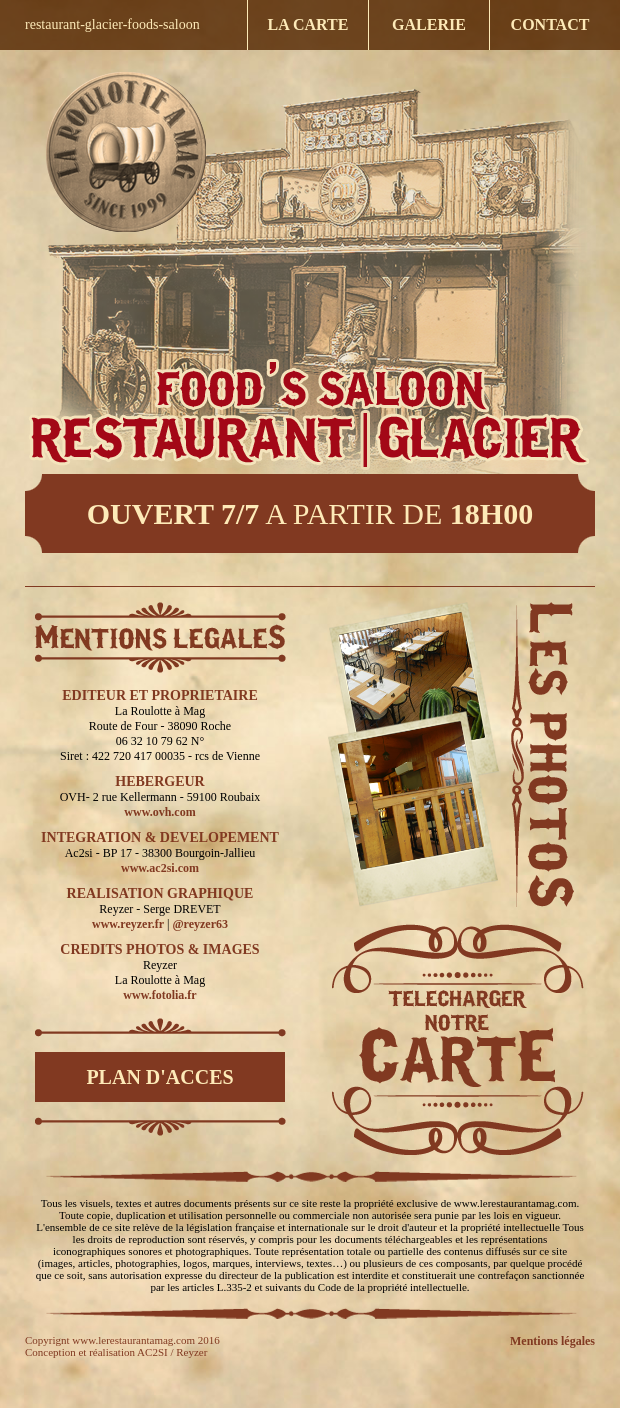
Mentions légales (552, 1341)
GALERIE (429, 24)
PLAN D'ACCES (159, 1077)
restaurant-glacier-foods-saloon (112, 24)
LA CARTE (308, 24)
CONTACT (550, 24)
